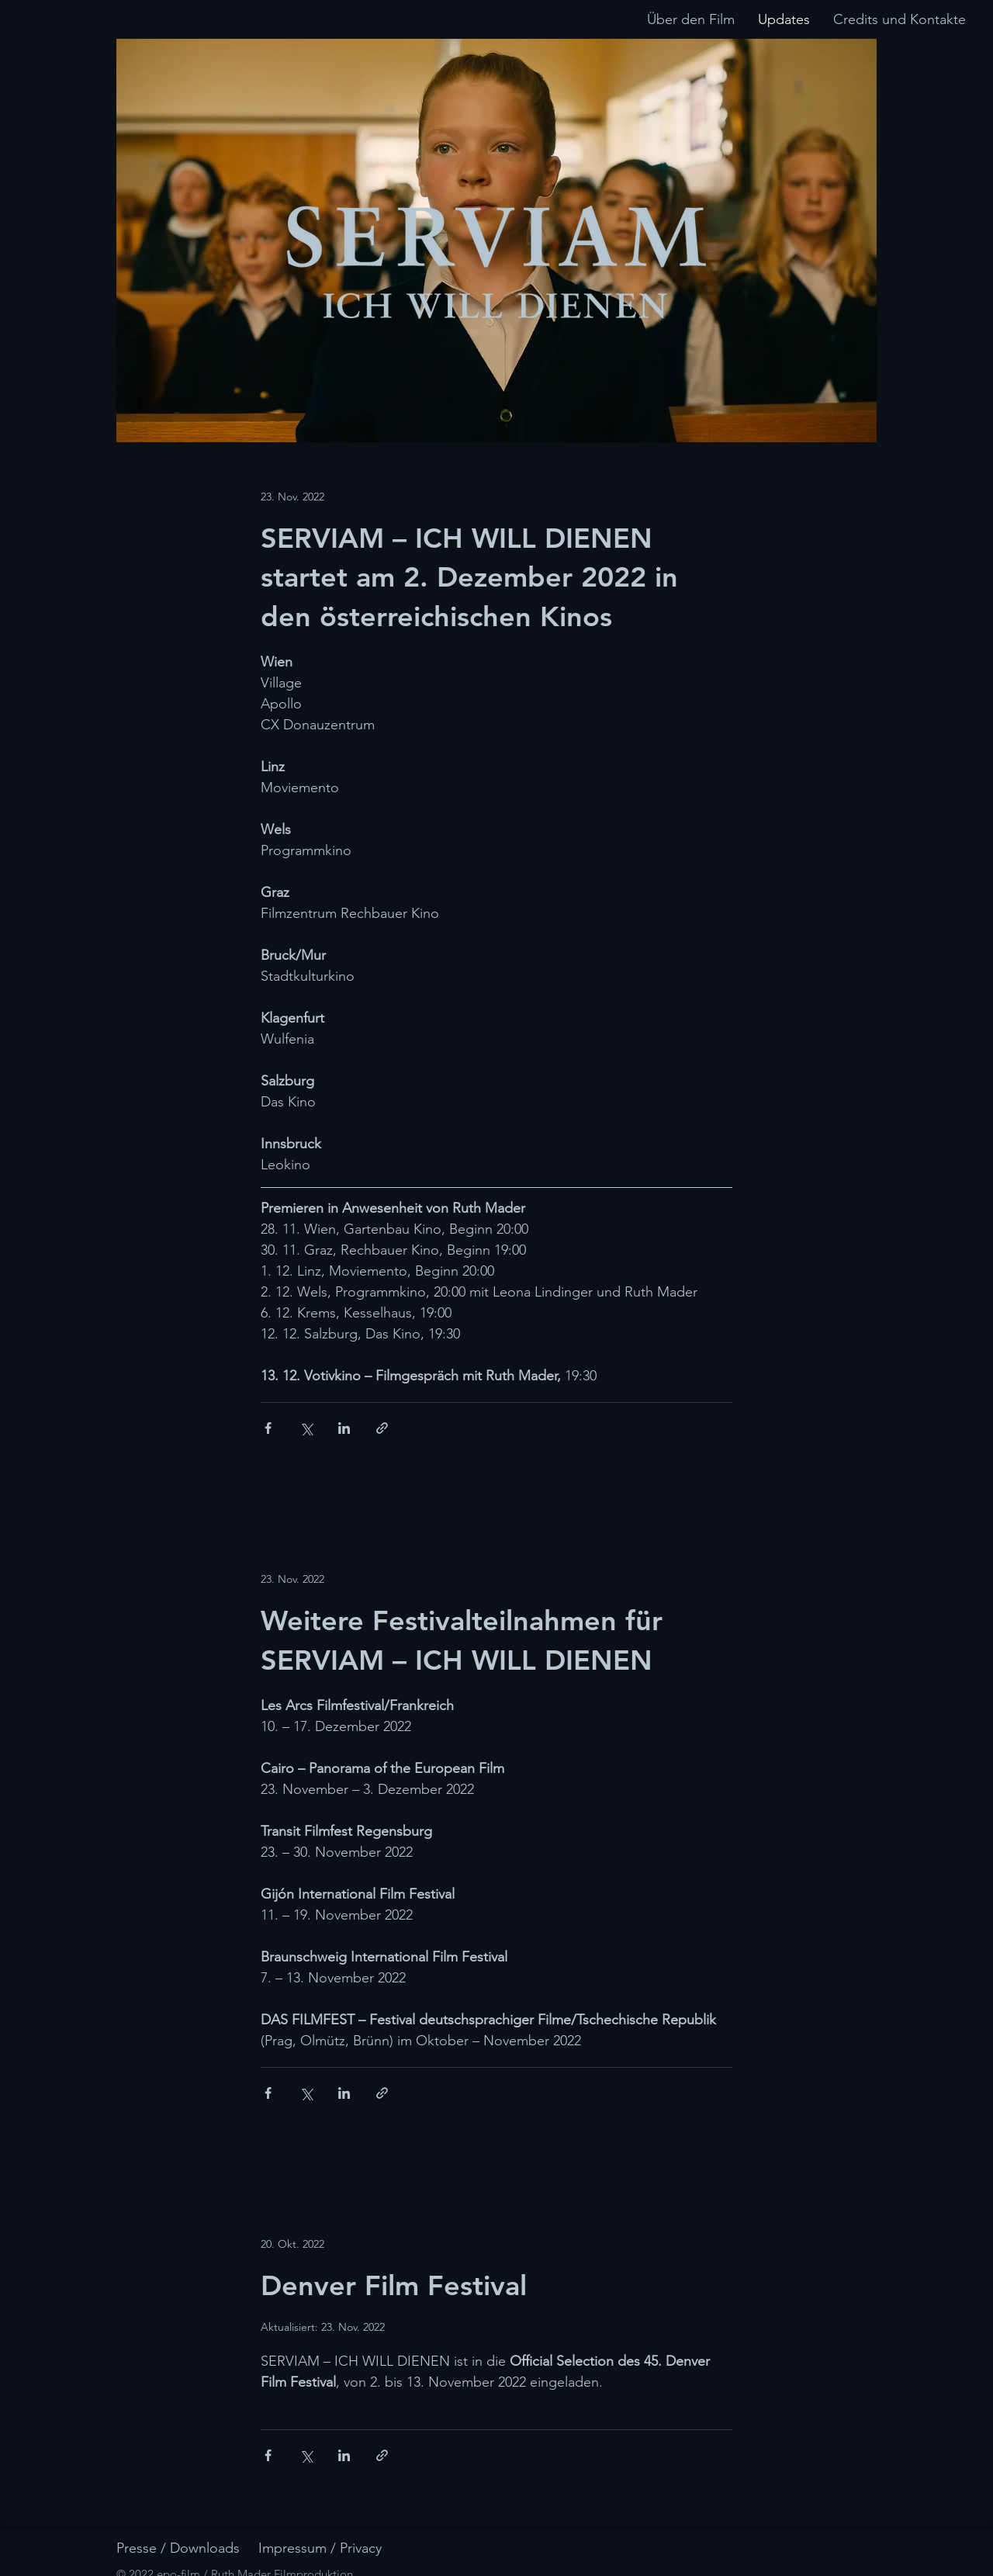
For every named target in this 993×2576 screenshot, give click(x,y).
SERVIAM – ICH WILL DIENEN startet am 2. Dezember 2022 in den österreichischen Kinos (469, 577)
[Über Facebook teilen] (268, 1428)
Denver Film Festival (394, 2285)
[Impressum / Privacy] (339, 2548)
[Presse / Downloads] (197, 2548)
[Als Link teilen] (382, 1428)
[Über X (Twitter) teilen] (306, 1428)
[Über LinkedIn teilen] (344, 1428)
